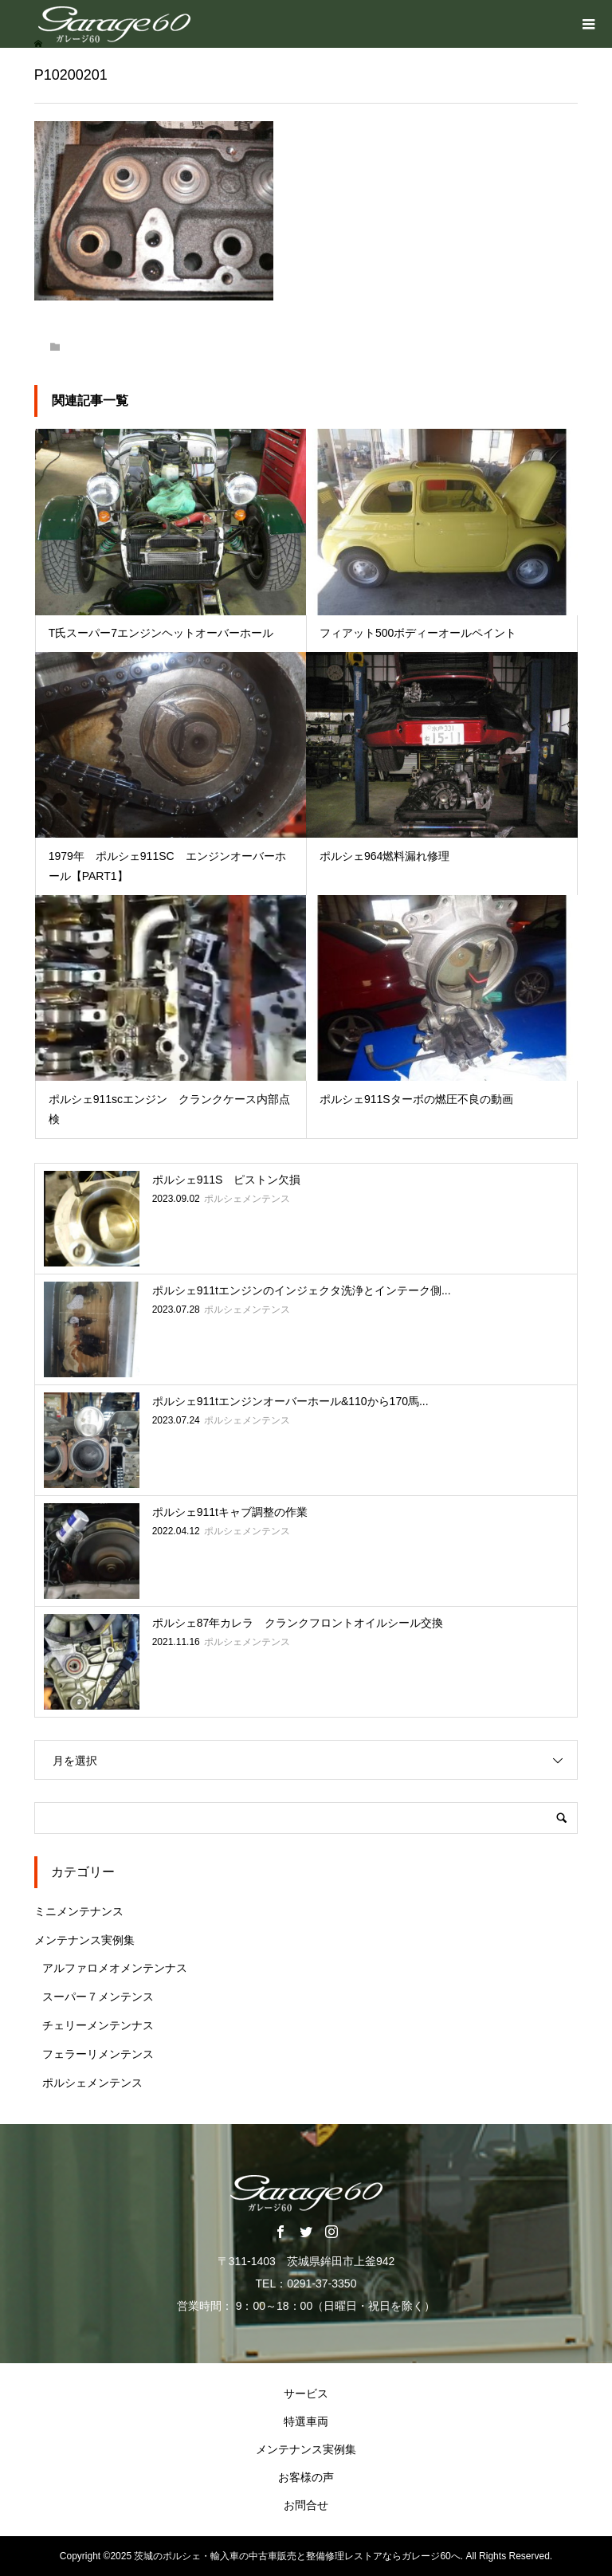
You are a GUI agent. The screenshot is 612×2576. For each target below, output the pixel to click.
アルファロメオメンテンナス (114, 1967)
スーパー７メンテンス (98, 1996)
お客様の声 (306, 2477)
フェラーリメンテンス (98, 2054)
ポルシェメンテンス (92, 2082)
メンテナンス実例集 (84, 1940)
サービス (306, 2393)
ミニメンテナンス (79, 1911)
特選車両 (306, 2421)
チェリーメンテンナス (98, 2025)
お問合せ (306, 2505)
